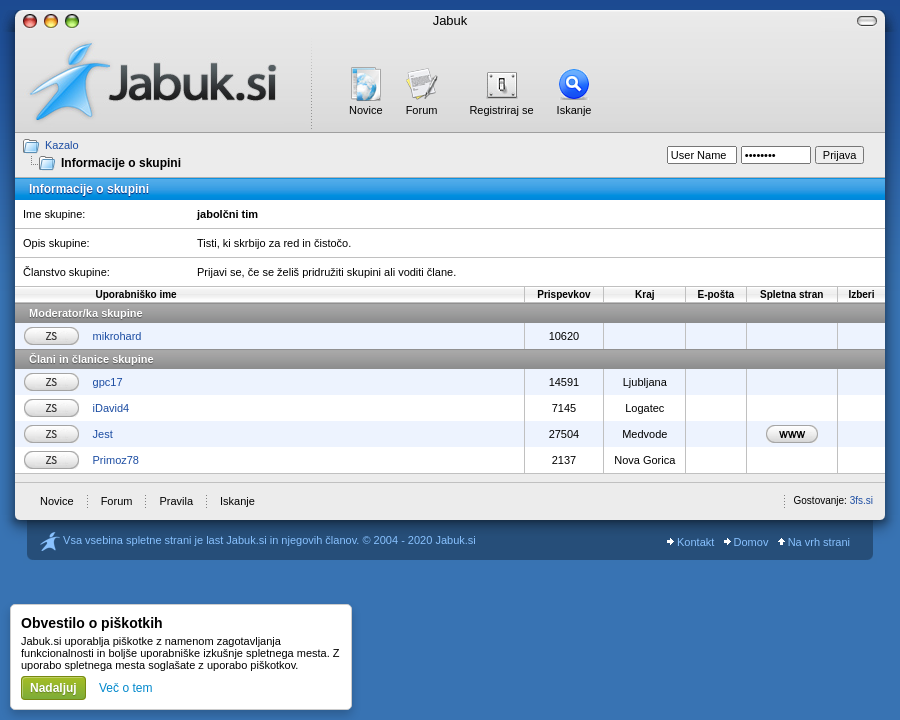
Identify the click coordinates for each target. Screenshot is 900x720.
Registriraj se (501, 110)
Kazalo (62, 145)
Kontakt (690, 542)
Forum (422, 110)
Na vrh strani (814, 542)
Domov (746, 542)
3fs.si (861, 500)
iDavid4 (111, 408)
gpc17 (108, 382)
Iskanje (574, 110)
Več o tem (125, 688)
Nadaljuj (53, 688)
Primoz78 (116, 460)
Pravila (176, 501)
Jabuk (450, 20)
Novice (366, 110)
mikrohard (117, 336)
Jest (103, 434)
